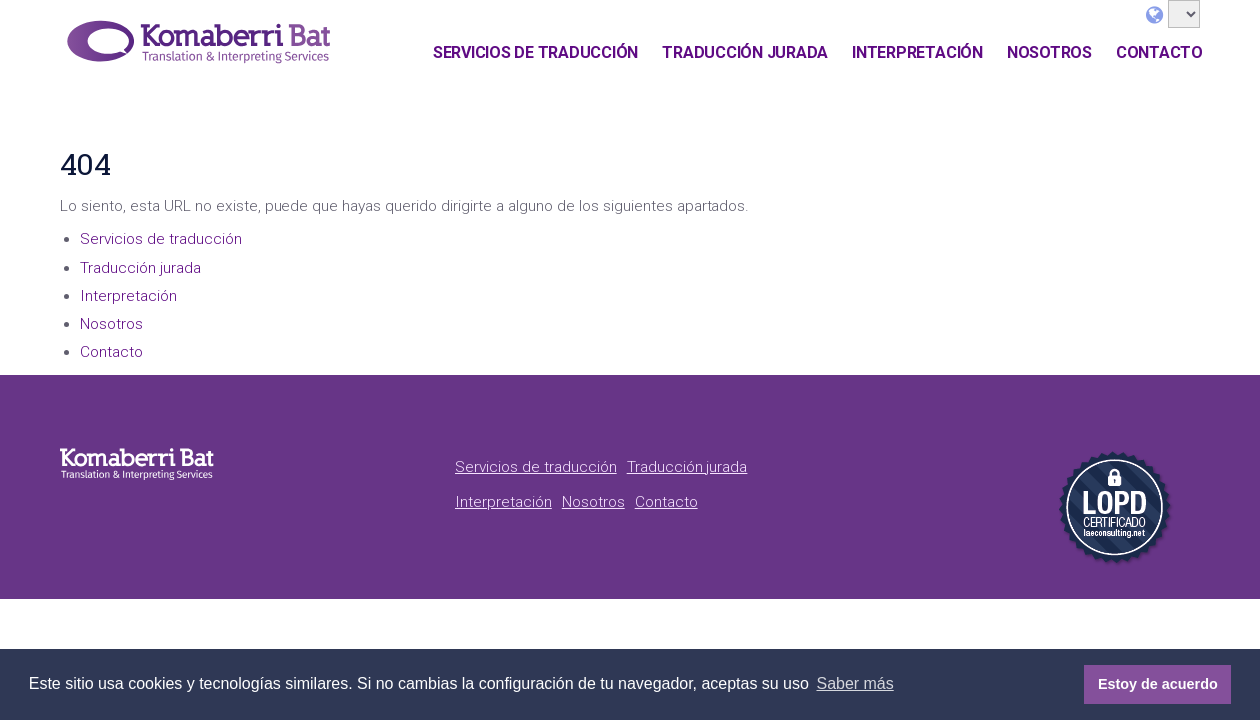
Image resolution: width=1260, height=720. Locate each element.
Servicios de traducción (535, 52)
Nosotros (1049, 52)
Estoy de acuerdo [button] (1158, 684)
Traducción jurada (745, 52)
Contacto (1159, 52)
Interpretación (917, 52)
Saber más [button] (854, 683)
